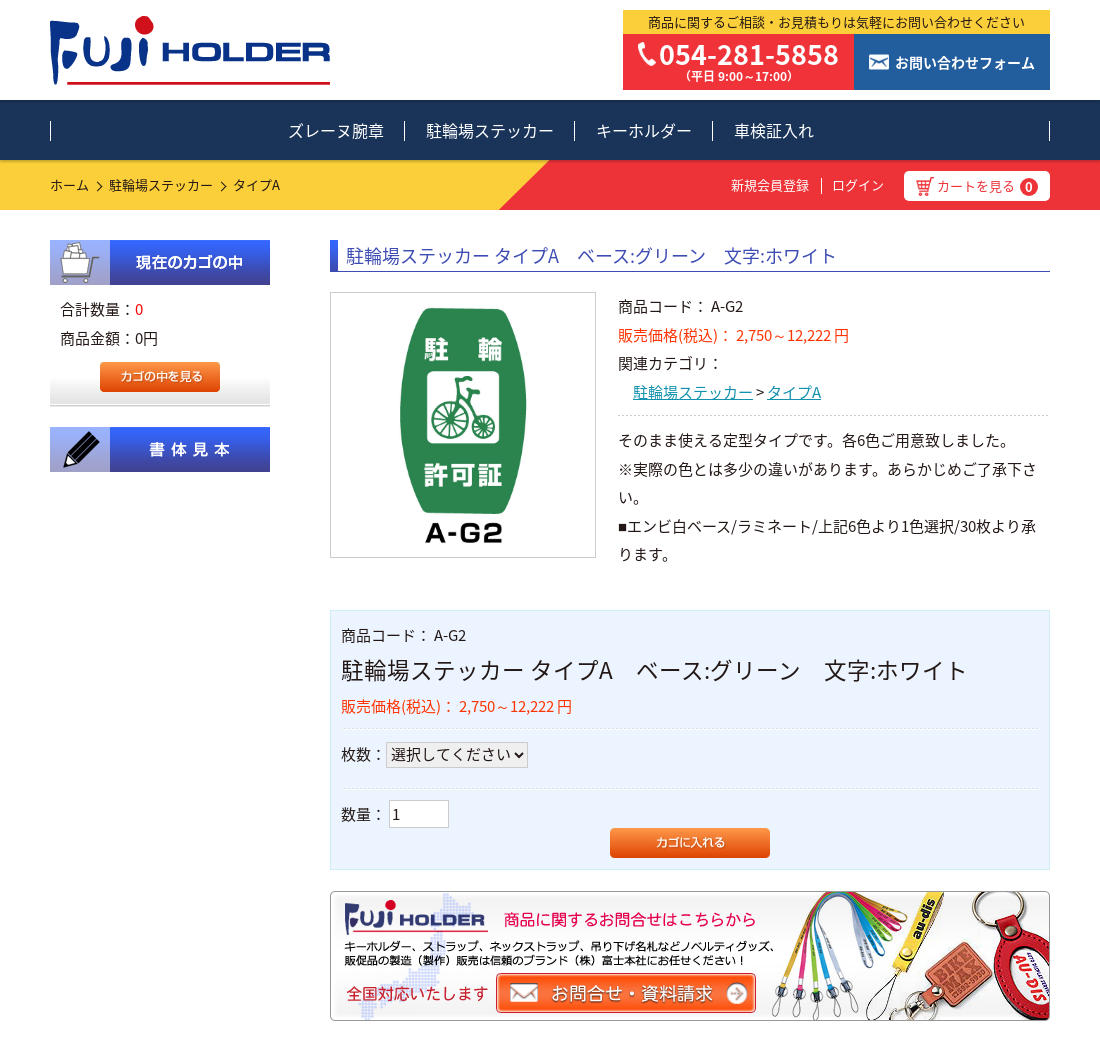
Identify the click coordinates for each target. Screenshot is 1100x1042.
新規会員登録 (770, 184)
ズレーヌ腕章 (336, 130)
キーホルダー (644, 130)
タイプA (256, 184)
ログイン (858, 184)
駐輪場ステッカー (490, 130)
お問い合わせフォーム (965, 62)
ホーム (69, 184)
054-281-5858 (749, 54)
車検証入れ (774, 130)
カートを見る (987, 186)
